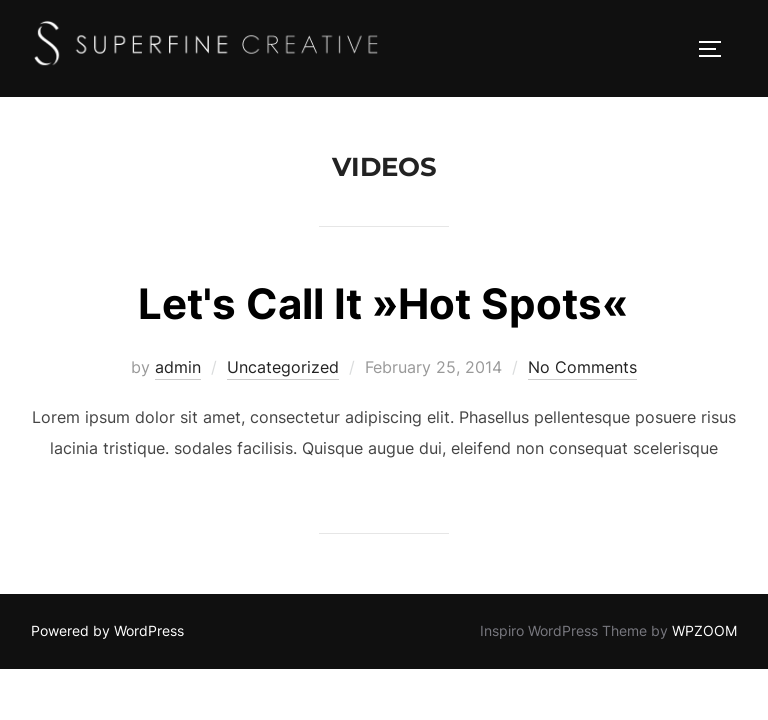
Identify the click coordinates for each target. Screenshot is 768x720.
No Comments (582, 367)
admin (178, 367)
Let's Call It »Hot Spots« (383, 303)
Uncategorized (283, 367)
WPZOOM (704, 630)
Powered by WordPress (107, 630)
